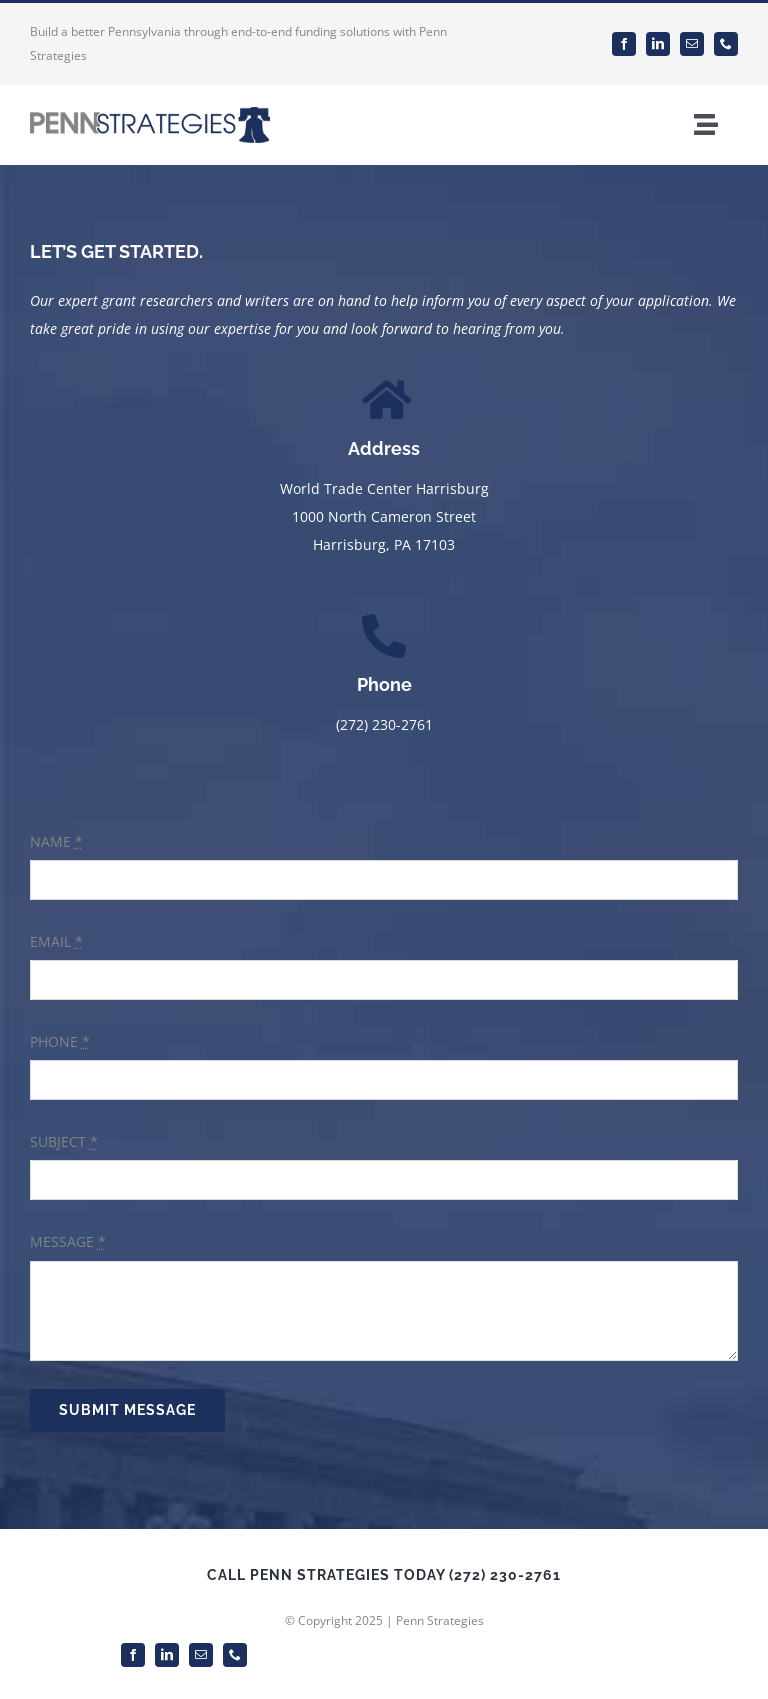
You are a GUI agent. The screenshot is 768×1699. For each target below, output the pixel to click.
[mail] (692, 44)
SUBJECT (64, 1141)
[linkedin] (658, 44)
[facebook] (624, 44)
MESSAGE (68, 1241)
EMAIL (56, 941)
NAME (56, 841)
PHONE (60, 1041)
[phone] (726, 44)
